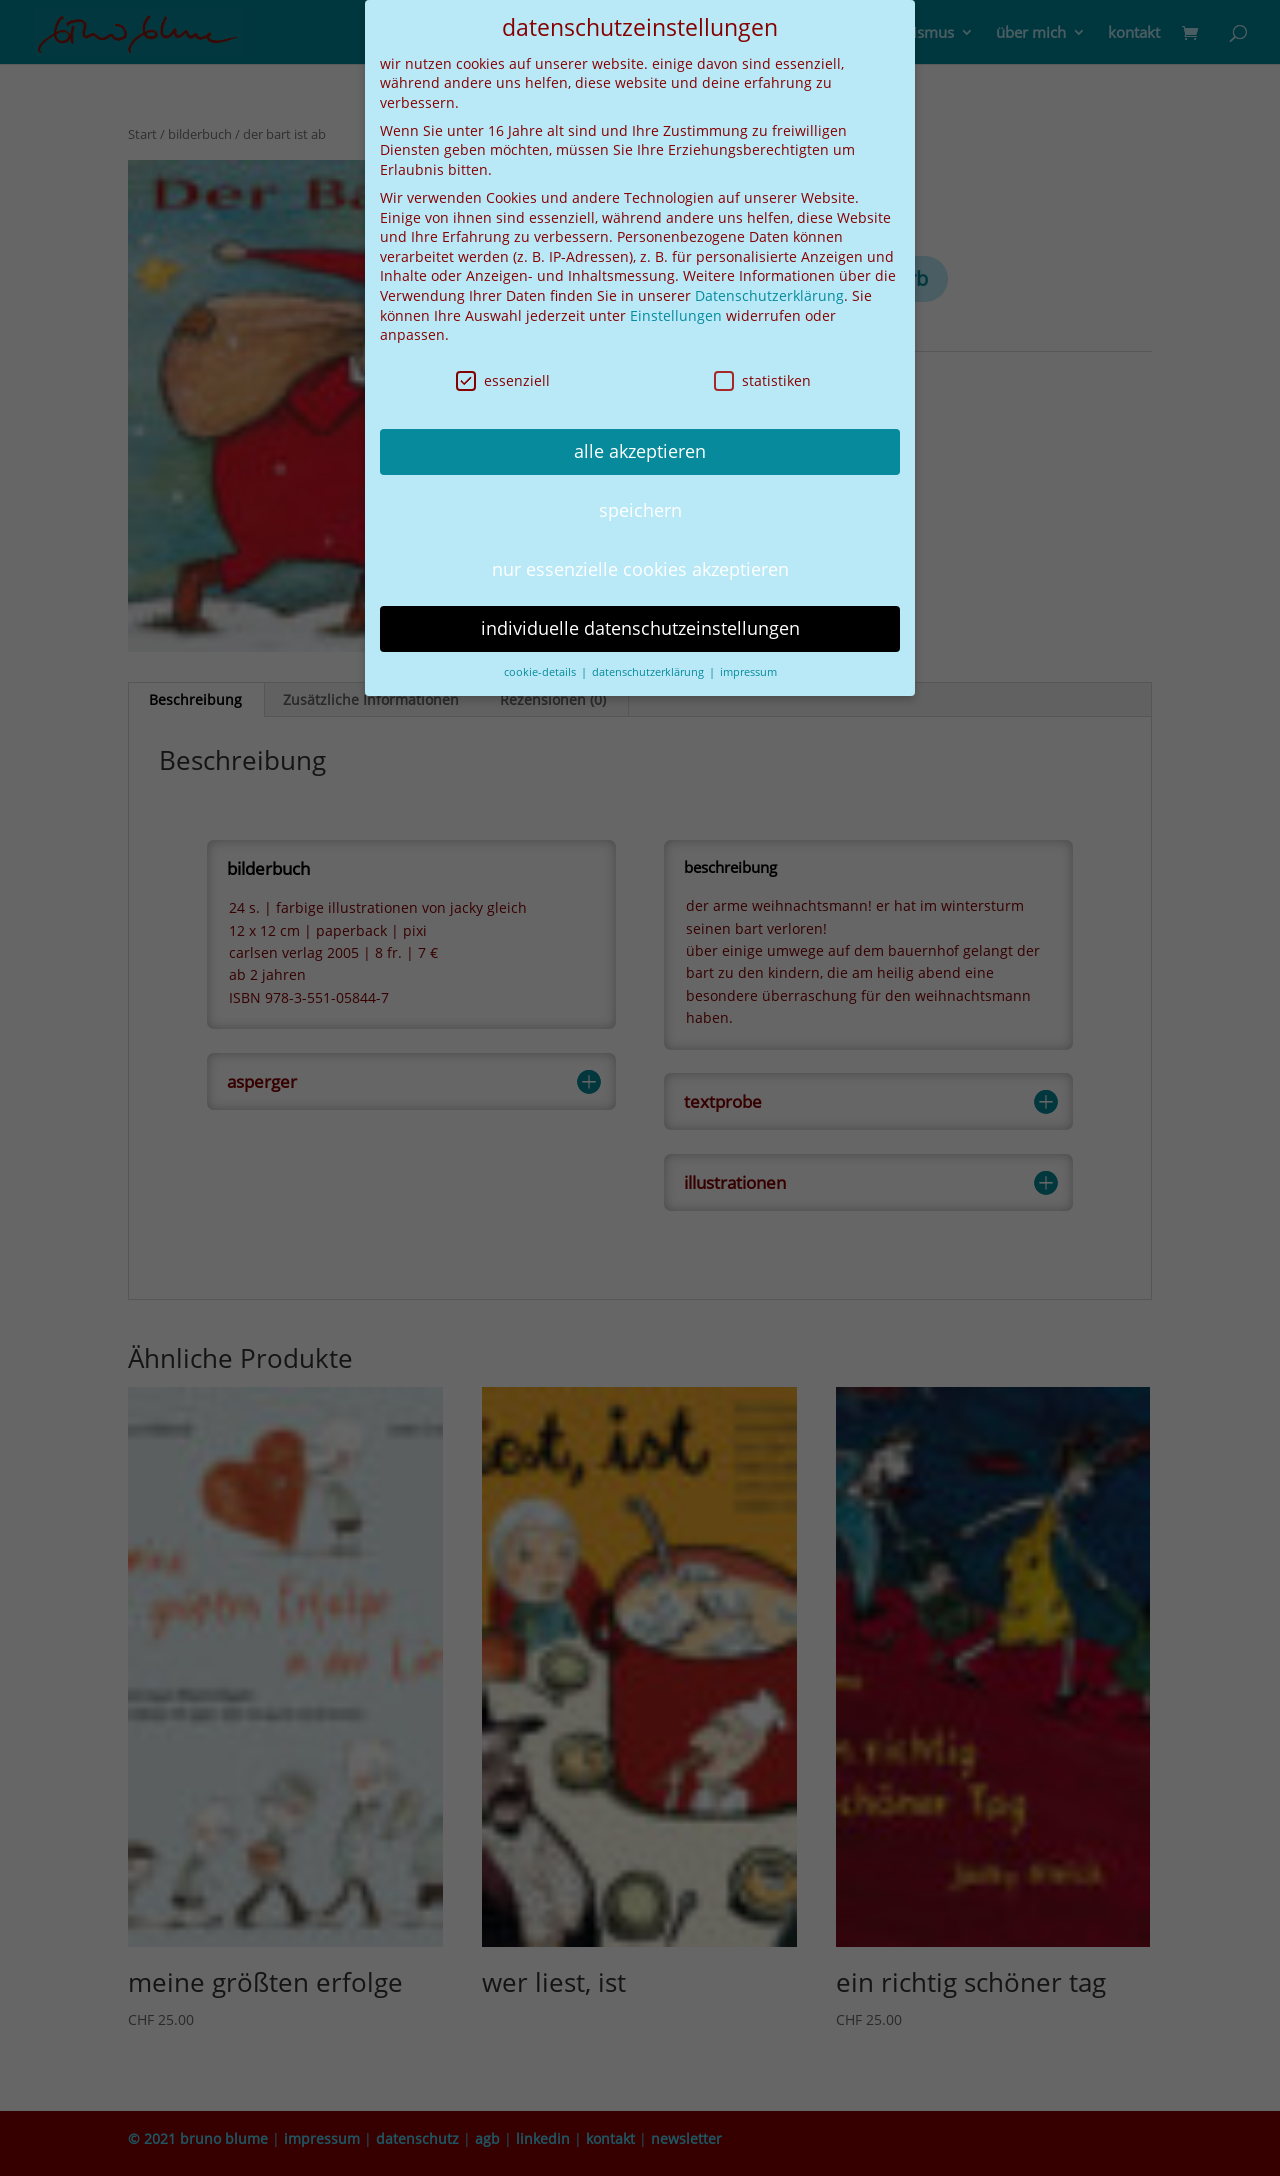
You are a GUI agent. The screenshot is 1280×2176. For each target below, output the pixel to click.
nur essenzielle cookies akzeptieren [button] (640, 566)
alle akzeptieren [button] (640, 448)
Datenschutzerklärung (769, 292)
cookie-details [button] (541, 669)
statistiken (762, 377)
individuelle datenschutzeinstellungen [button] (640, 625)
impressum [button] (748, 669)
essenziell (503, 377)
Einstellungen (676, 312)
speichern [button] (640, 507)
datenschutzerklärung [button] (649, 669)
